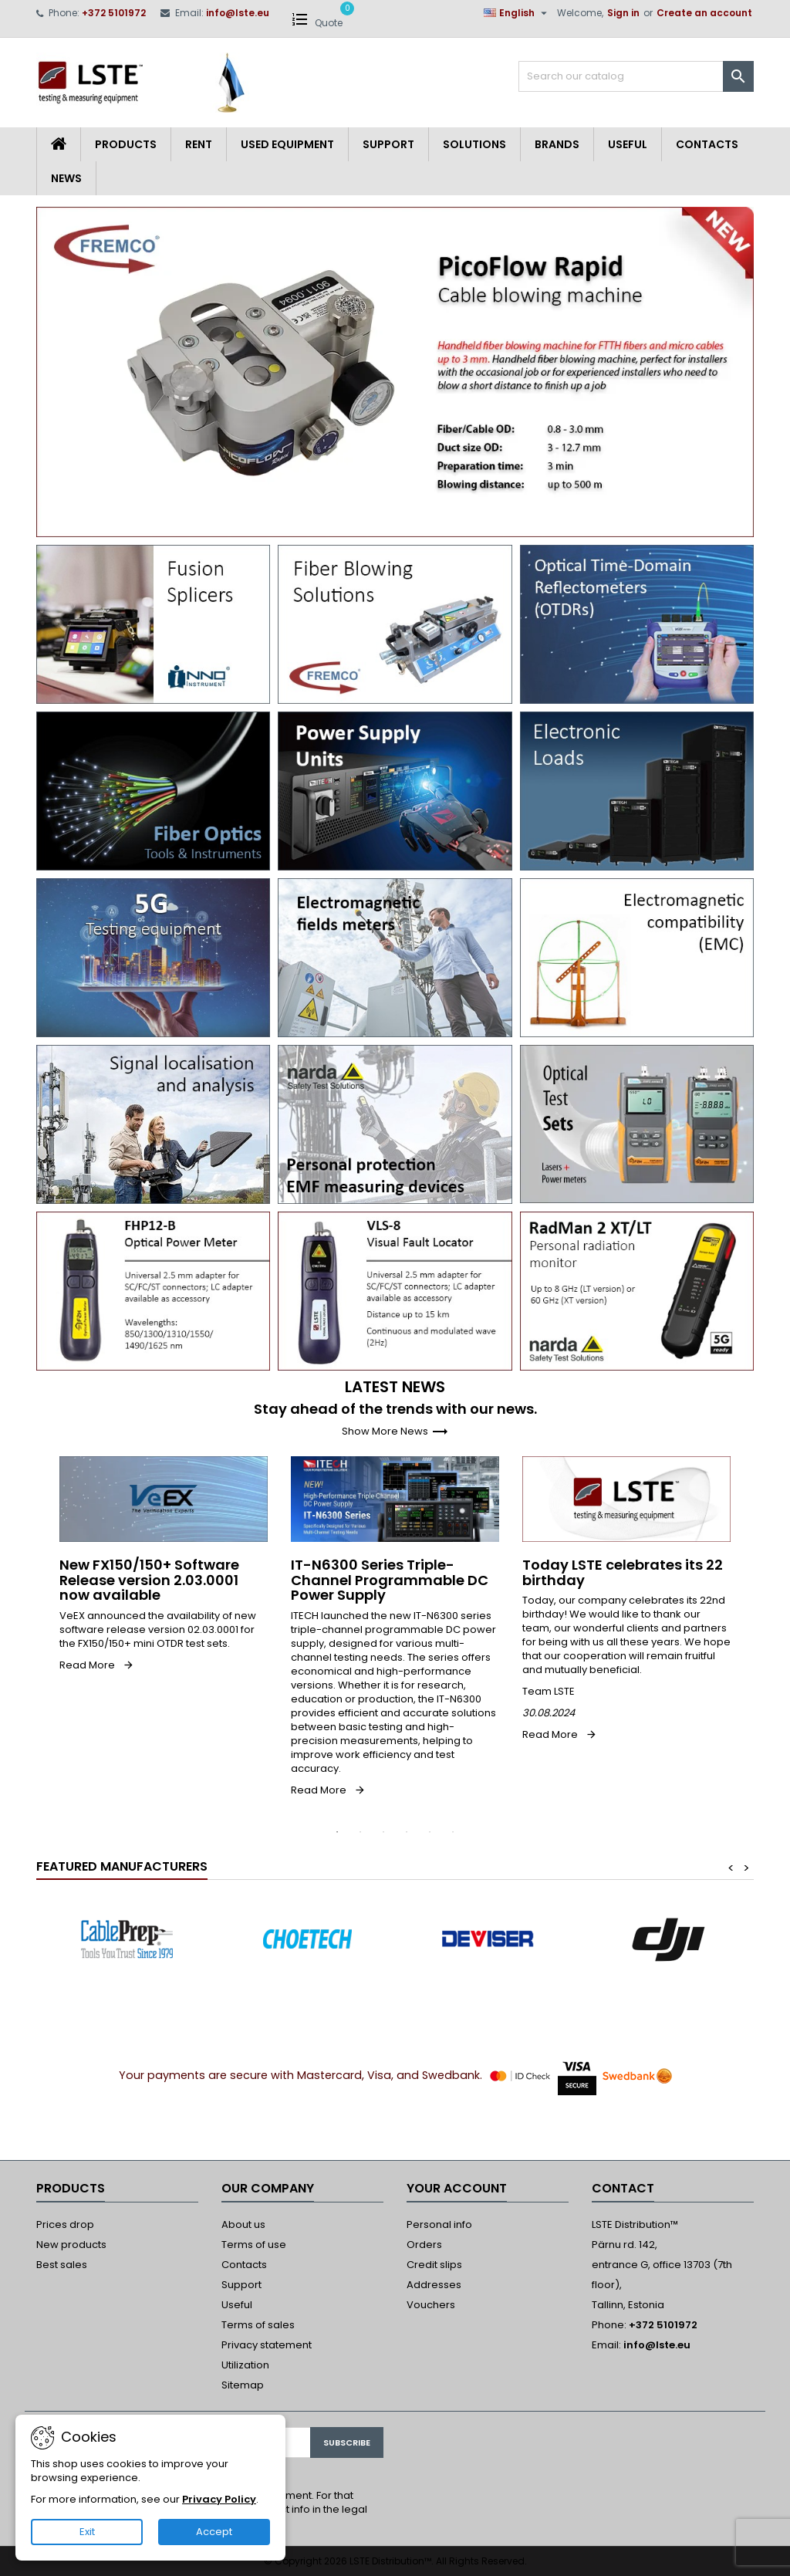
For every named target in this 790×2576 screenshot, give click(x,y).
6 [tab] (453, 1832)
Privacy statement (266, 2345)
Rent (198, 144)
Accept (214, 2531)
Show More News (395, 1431)
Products (126, 144)
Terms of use (253, 2244)
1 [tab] (337, 1832)
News (66, 178)
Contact (623, 2188)
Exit (87, 2531)
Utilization (245, 2365)
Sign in (623, 12)
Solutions (474, 144)
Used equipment (287, 144)
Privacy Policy (219, 2499)
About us (243, 2224)
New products (71, 2244)
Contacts (707, 144)
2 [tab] (360, 1832)
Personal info (439, 2224)
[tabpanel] (163, 1564)
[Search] (636, 76)
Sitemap (242, 2385)
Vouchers (431, 2304)
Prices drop (65, 2224)
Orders (424, 2244)
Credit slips (434, 2264)
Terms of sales (258, 2324)
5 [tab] (429, 1832)
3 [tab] (383, 1832)
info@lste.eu (237, 12)
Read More (87, 1665)
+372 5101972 (114, 12)
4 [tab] (406, 1832)
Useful (627, 144)
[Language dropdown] (517, 13)
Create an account (704, 12)
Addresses (434, 2284)
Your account (457, 2188)
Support (388, 144)
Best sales (61, 2264)
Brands (557, 144)
